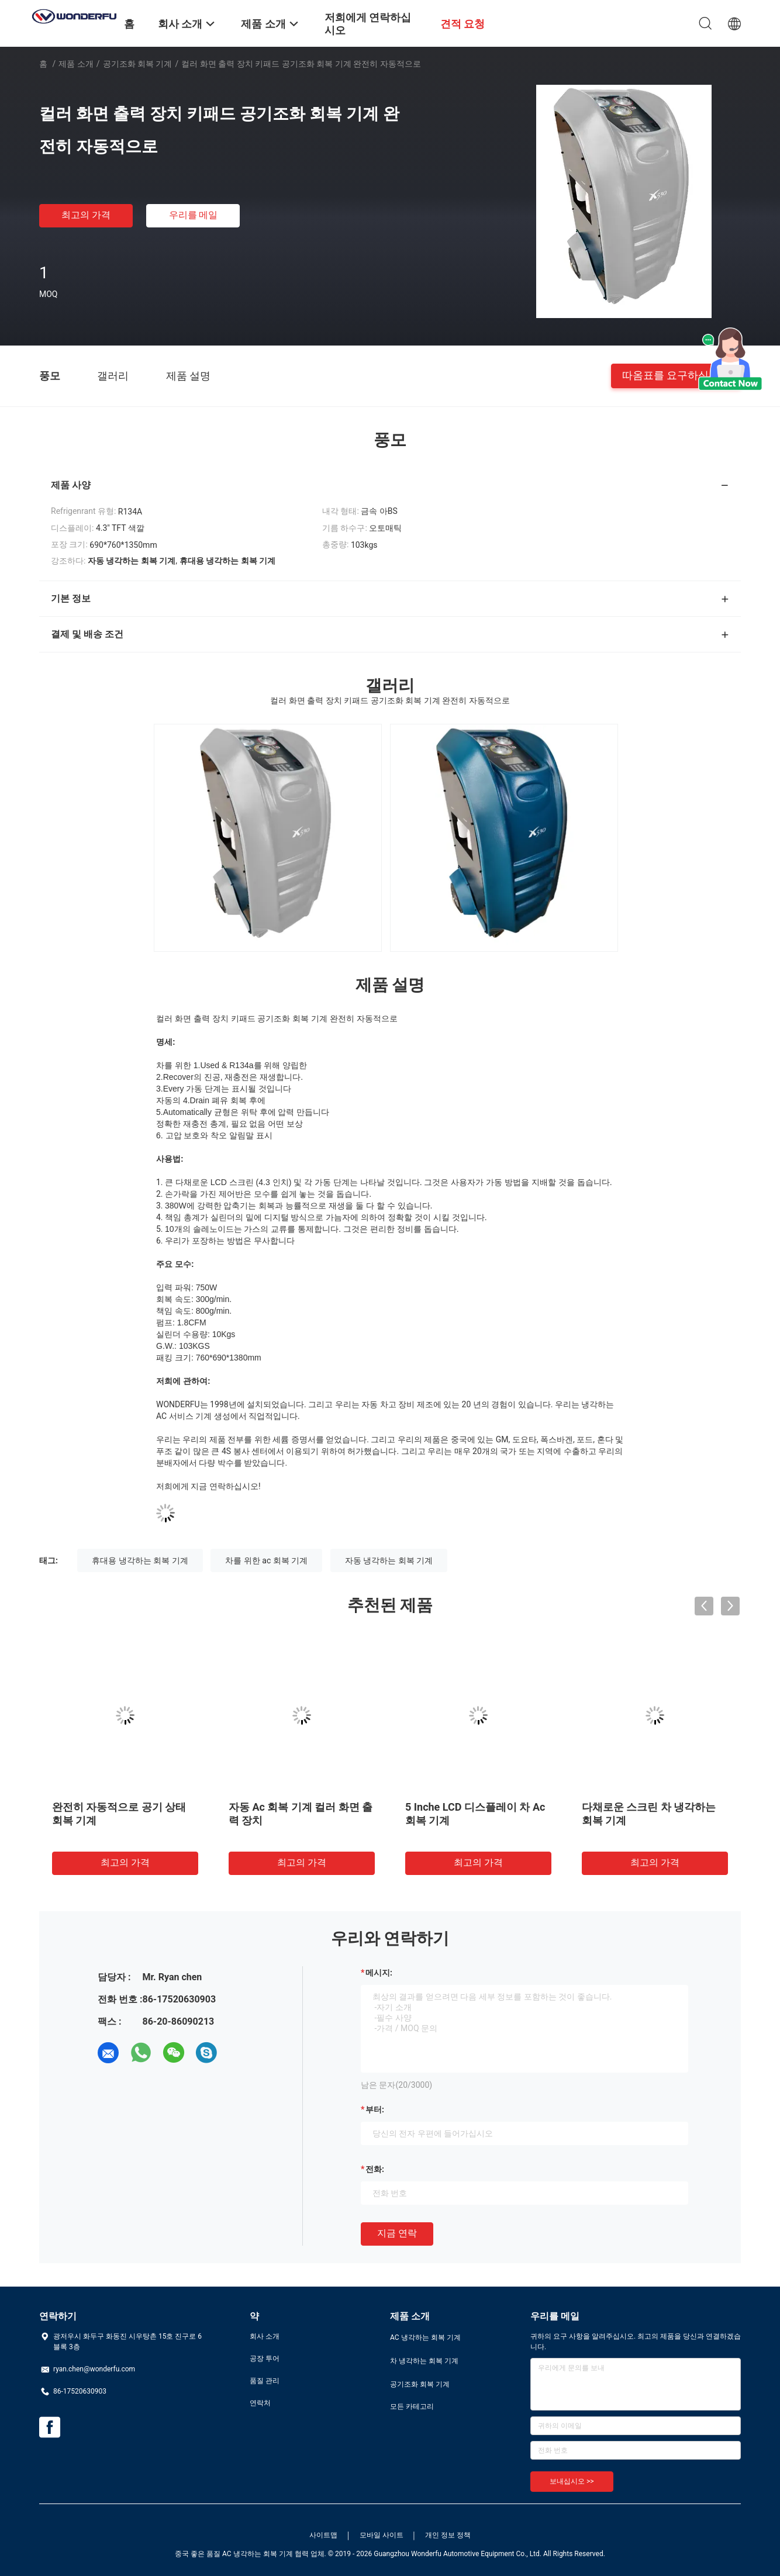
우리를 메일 (193, 214)
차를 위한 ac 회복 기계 (266, 1560)
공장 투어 (264, 2358)
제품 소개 (75, 63)
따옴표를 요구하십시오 (676, 375)
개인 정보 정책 (448, 2535)
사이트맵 (323, 2535)
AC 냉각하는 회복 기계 (425, 2337)
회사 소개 (264, 2336)
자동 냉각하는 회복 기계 (389, 1560)
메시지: (378, 1972)
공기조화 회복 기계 (137, 63)
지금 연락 (397, 2233)
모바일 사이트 (381, 2535)
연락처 (260, 2403)
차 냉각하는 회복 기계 (424, 2361)
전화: (374, 2169)
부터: (374, 2109)
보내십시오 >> (572, 2481)
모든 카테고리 (412, 2406)
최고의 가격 (86, 214)
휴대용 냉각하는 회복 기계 (140, 1560)
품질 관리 (264, 2381)
